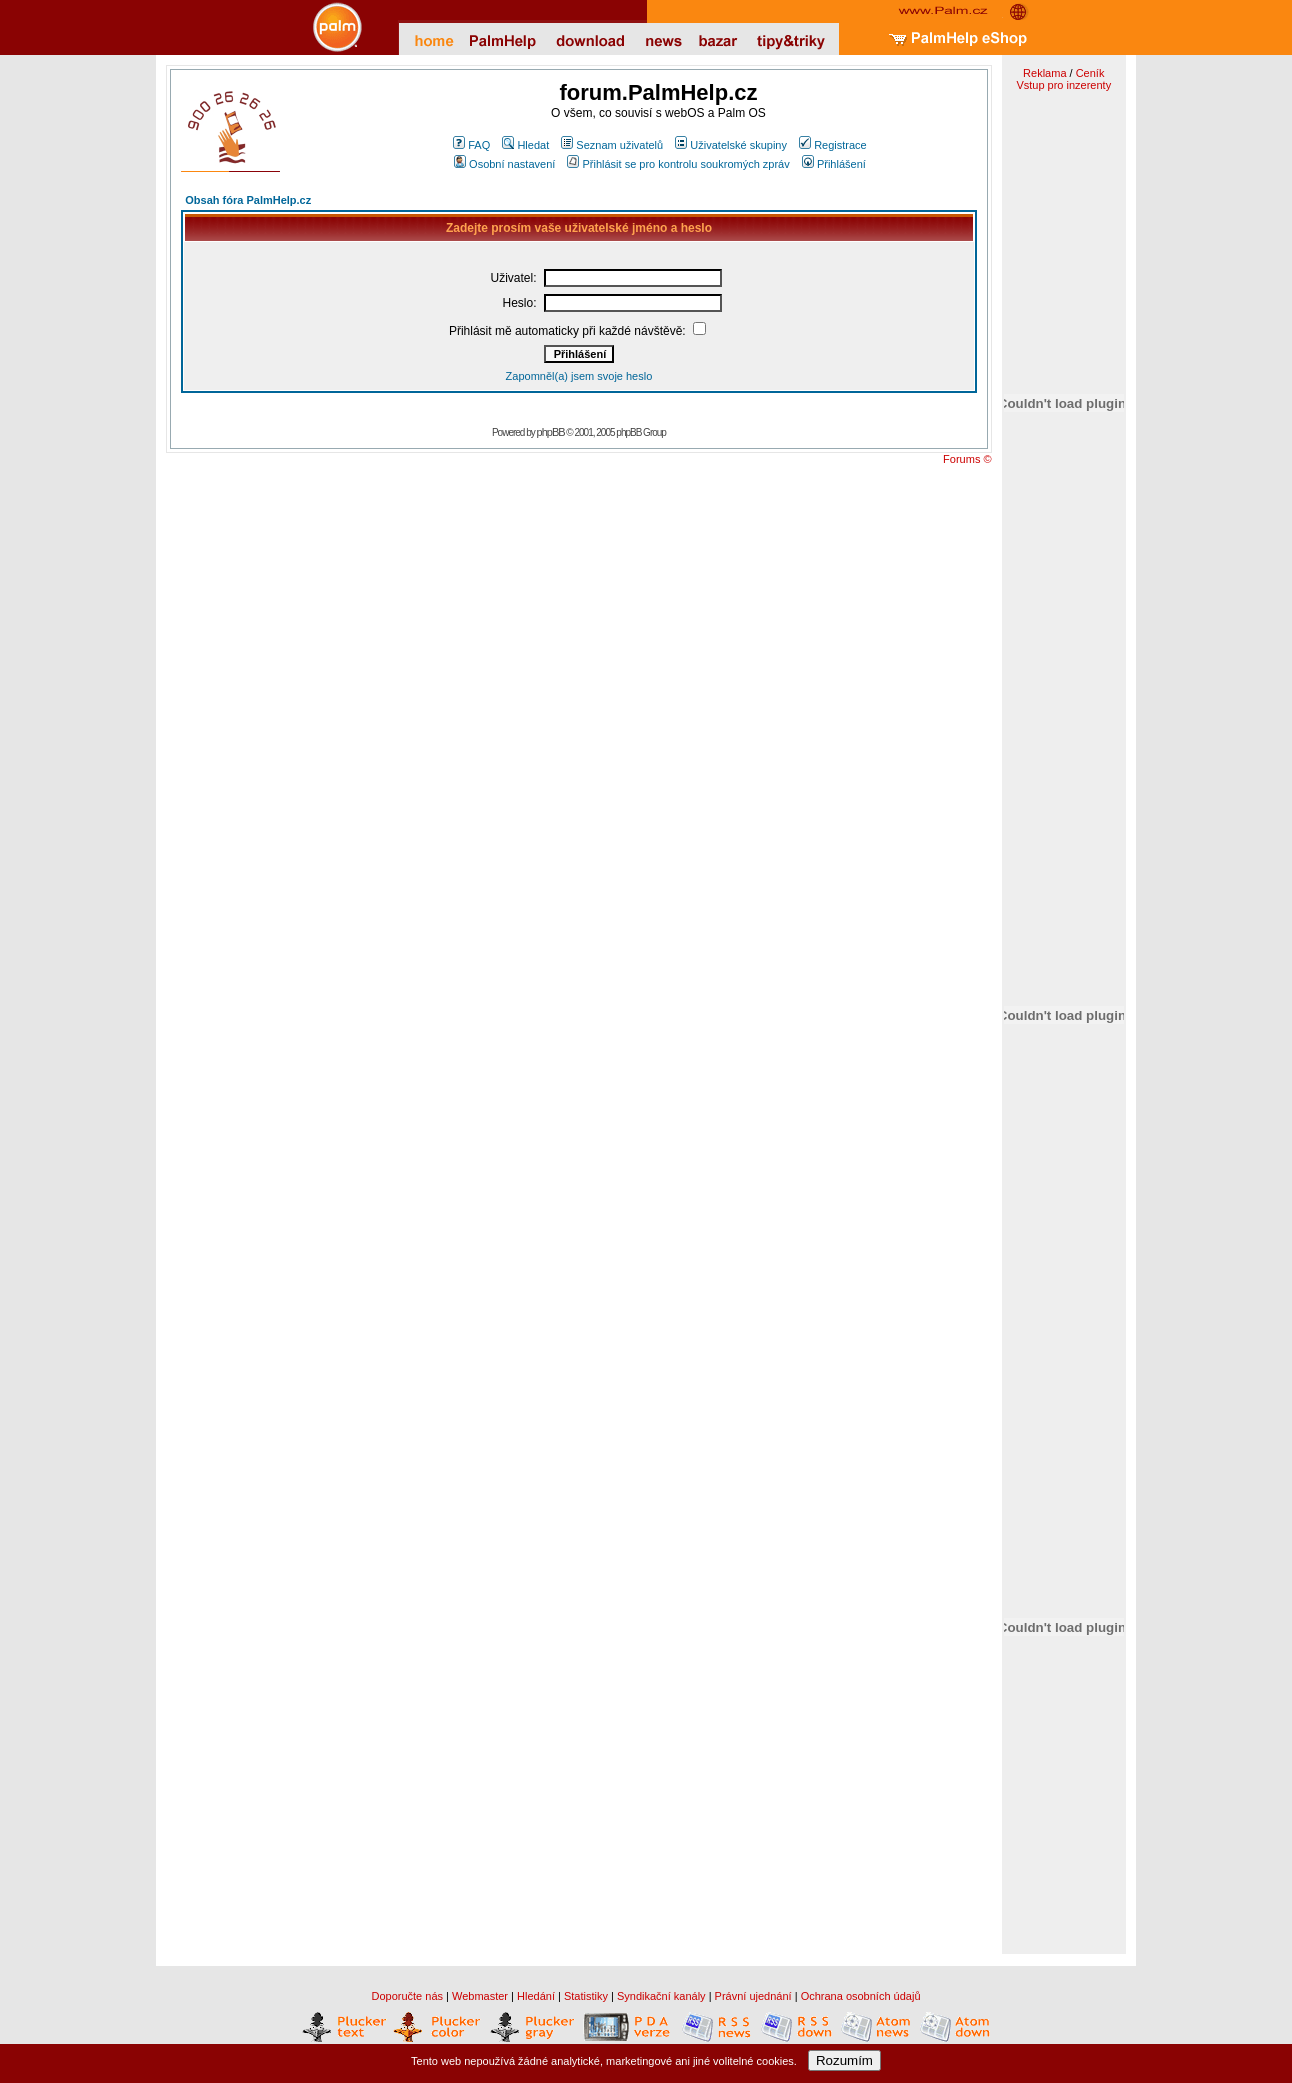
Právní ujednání (753, 1996)
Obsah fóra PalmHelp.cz (248, 200)
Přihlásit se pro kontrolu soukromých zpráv (678, 164)
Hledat (525, 145)
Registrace (833, 145)
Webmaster (480, 1996)
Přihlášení (834, 164)
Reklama (1044, 73)
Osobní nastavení (504, 164)
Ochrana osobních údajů (861, 1996)
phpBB (551, 432)
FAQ (471, 145)
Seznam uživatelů (612, 145)
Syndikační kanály (661, 1996)
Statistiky (586, 1996)
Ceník (1090, 73)
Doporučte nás (407, 1996)
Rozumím (844, 2060)
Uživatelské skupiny (731, 145)
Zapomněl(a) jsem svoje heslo (579, 376)
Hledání (536, 1996)
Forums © (967, 459)
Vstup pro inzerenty (1063, 85)
